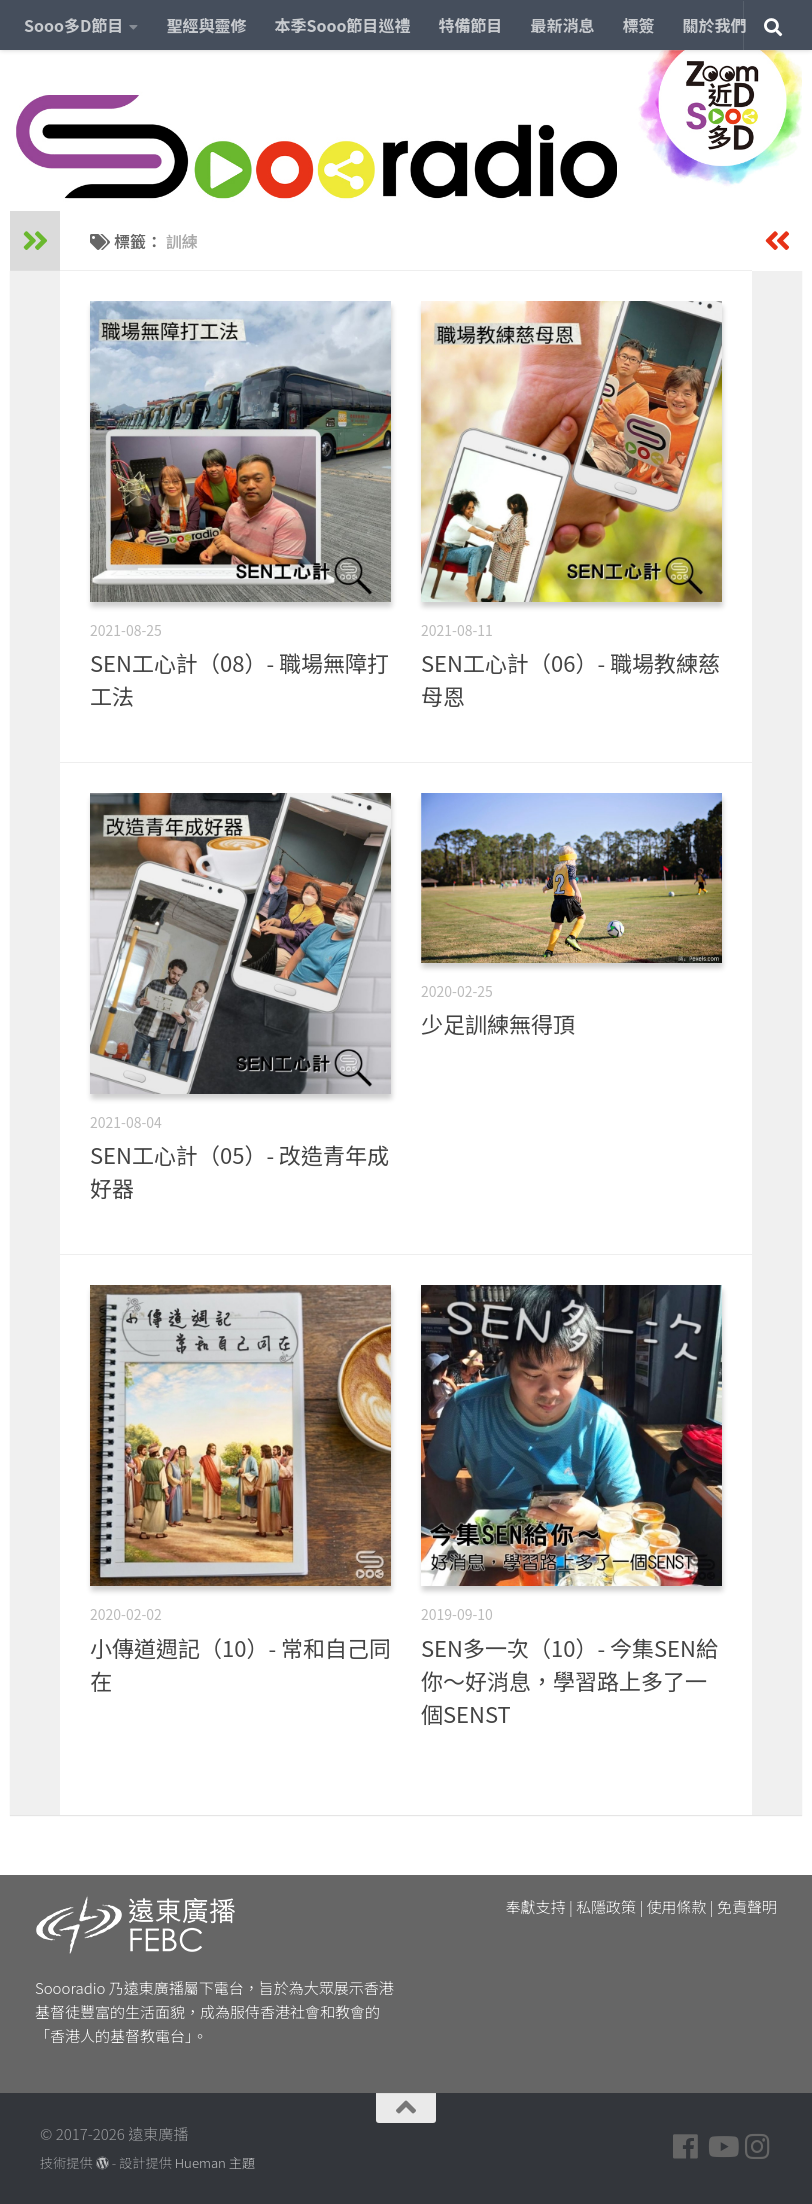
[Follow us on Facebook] (686, 2147)
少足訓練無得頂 (498, 1023)
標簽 (639, 25)
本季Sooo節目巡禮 (342, 25)
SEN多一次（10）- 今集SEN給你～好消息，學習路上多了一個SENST (569, 1680)
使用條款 (677, 1906)
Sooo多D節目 (73, 25)
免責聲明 (747, 1906)
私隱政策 (606, 1906)
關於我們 (715, 25)
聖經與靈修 (206, 25)
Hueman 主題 (215, 2162)
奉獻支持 (536, 1906)
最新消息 (563, 25)
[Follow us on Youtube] (722, 2147)
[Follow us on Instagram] (758, 2147)
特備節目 (471, 25)
